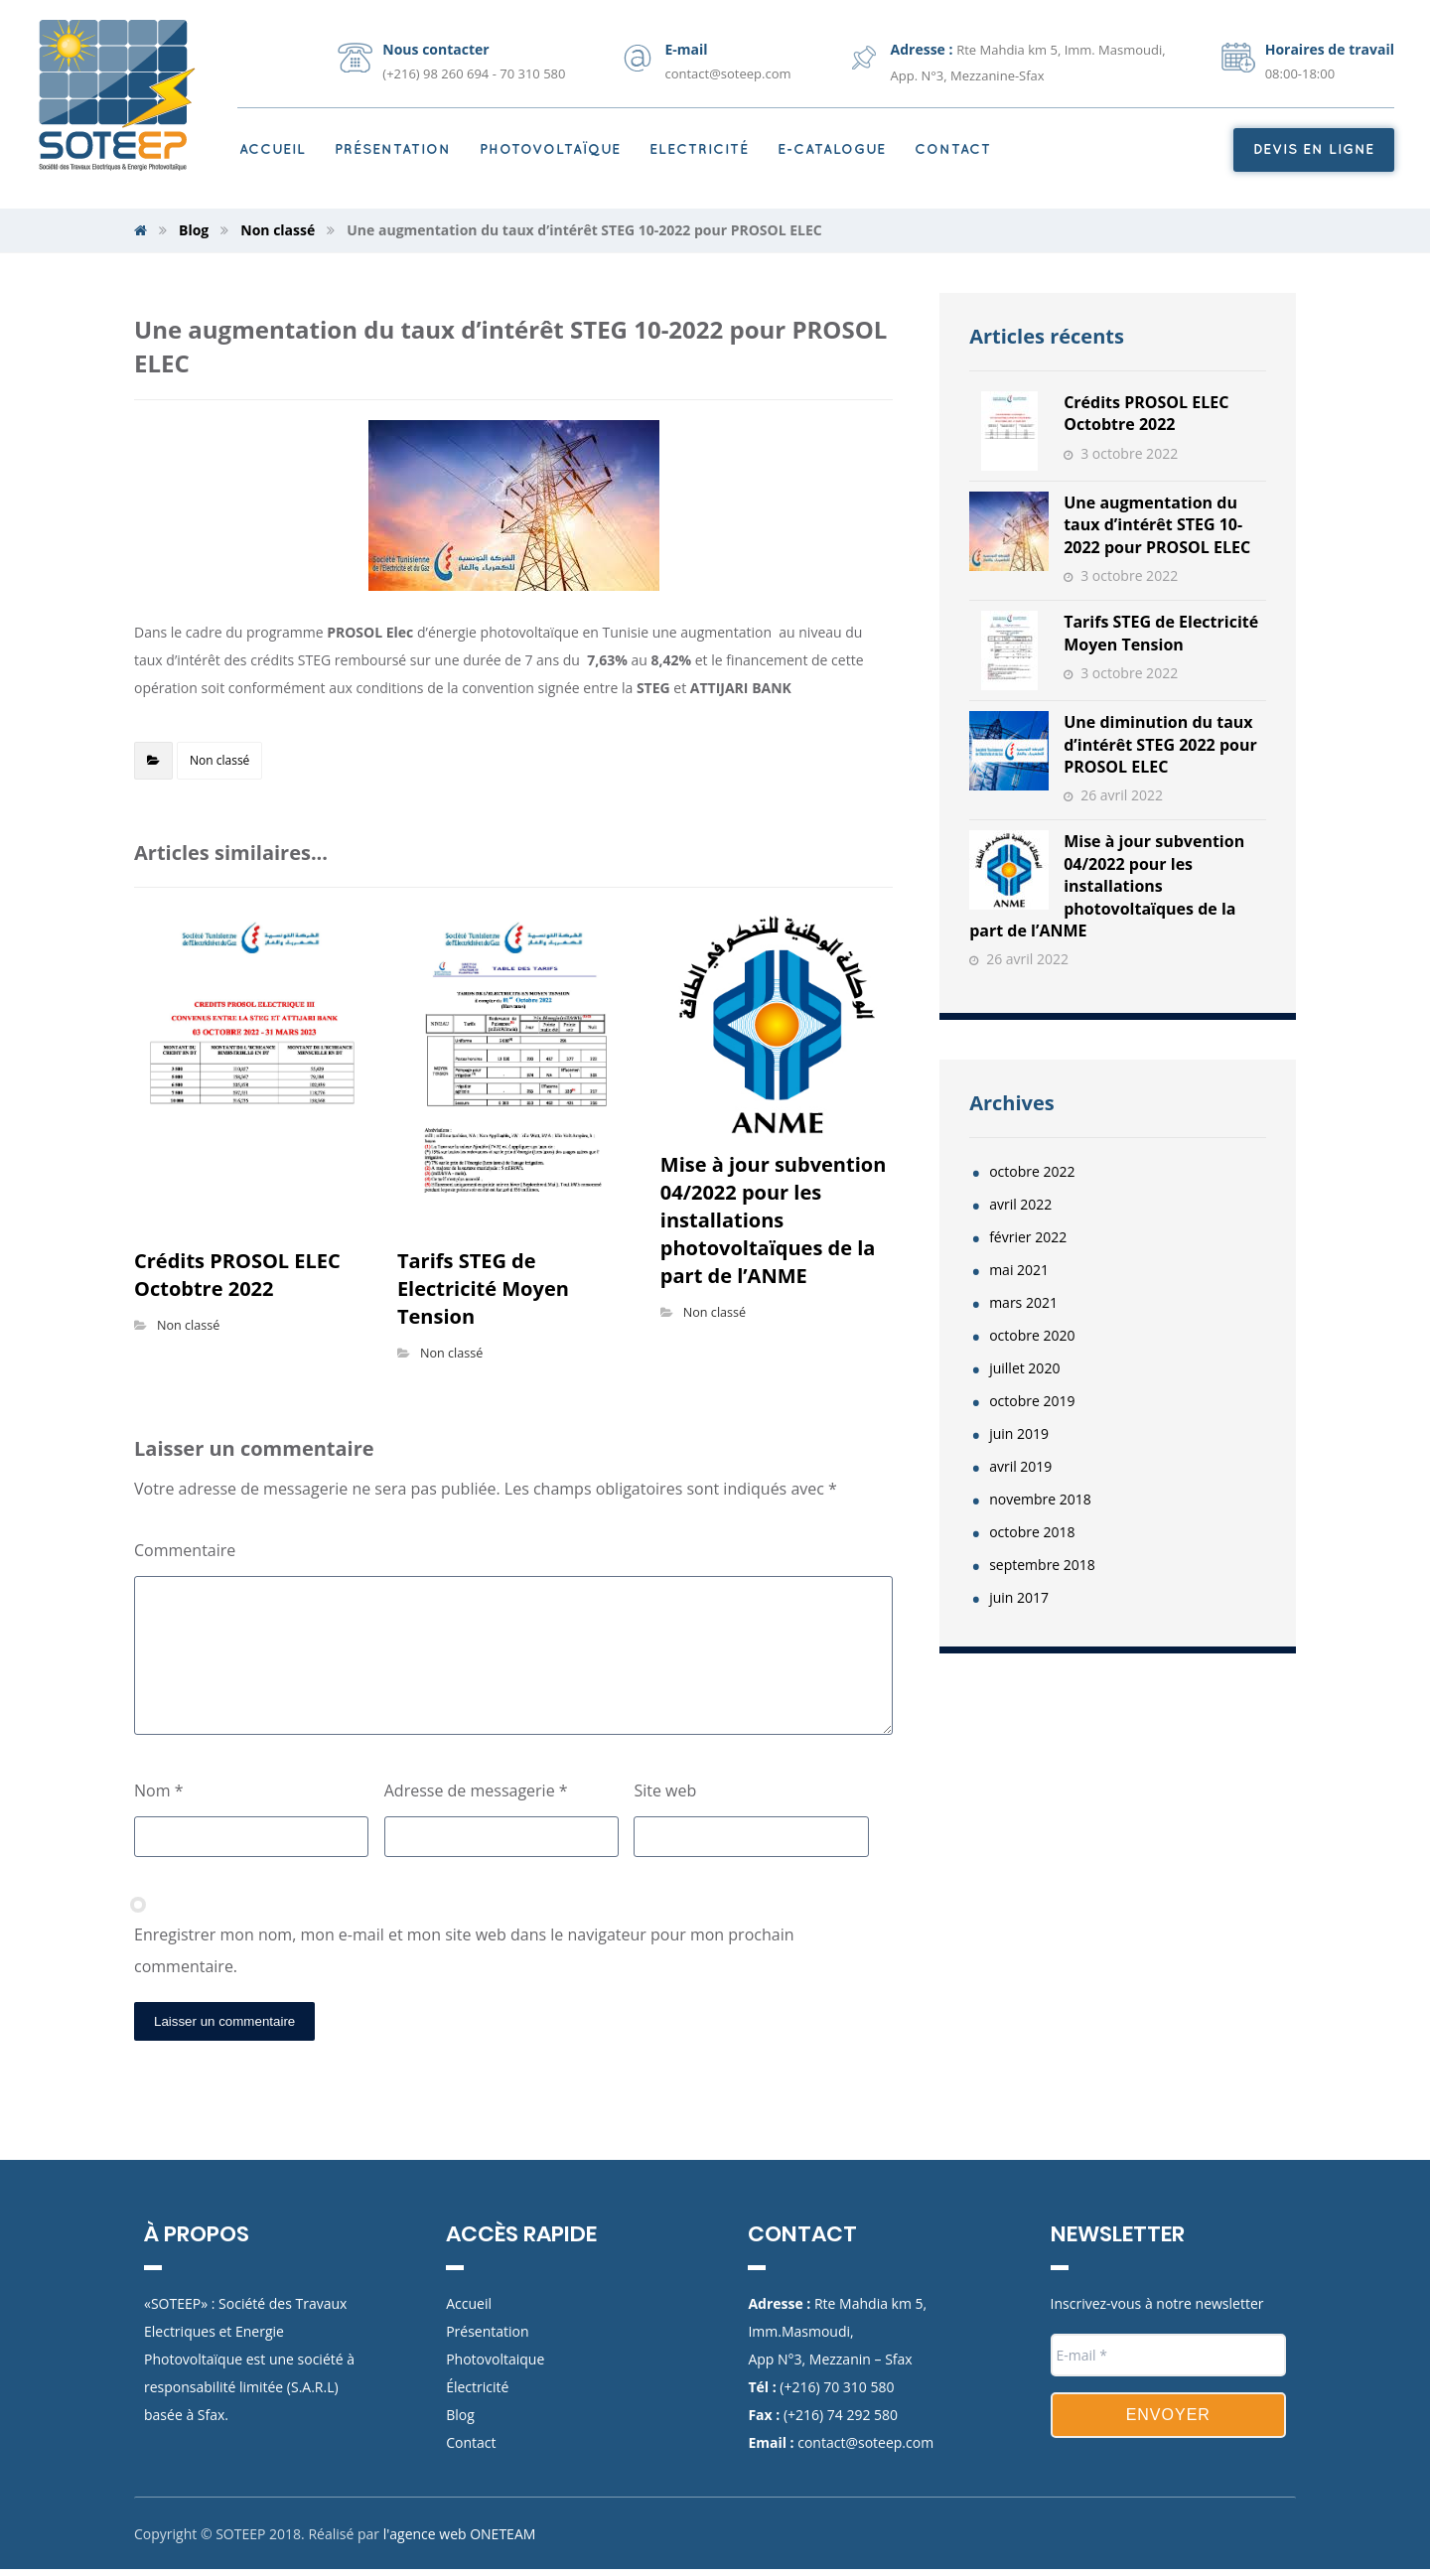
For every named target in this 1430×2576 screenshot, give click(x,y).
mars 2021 (1023, 1302)
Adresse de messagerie (476, 1790)
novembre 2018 (1040, 1499)
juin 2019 (1019, 1433)
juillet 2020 (1024, 1368)
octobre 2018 (1031, 1531)
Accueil (469, 2303)
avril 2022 (1020, 1204)
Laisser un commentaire (224, 2021)
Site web (665, 1790)
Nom (158, 1790)
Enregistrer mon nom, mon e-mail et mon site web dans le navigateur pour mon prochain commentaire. (463, 1950)
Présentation (487, 2331)
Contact (471, 2442)
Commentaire (184, 1550)
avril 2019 (1020, 1466)
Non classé (219, 760)
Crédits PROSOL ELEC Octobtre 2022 (1146, 413)
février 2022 (1028, 1236)
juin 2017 (1019, 1597)
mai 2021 (1019, 1269)
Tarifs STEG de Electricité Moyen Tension (1161, 632)
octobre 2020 (1031, 1335)
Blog (460, 2414)
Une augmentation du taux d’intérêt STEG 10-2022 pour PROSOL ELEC (1157, 525)
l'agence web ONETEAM (459, 2541)
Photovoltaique (495, 2359)
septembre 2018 (1042, 1564)
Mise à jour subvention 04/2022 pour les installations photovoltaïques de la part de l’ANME (1106, 885)
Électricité (477, 2386)
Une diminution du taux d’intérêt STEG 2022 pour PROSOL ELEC (1160, 744)
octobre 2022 (1031, 1171)
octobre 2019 (1031, 1400)
